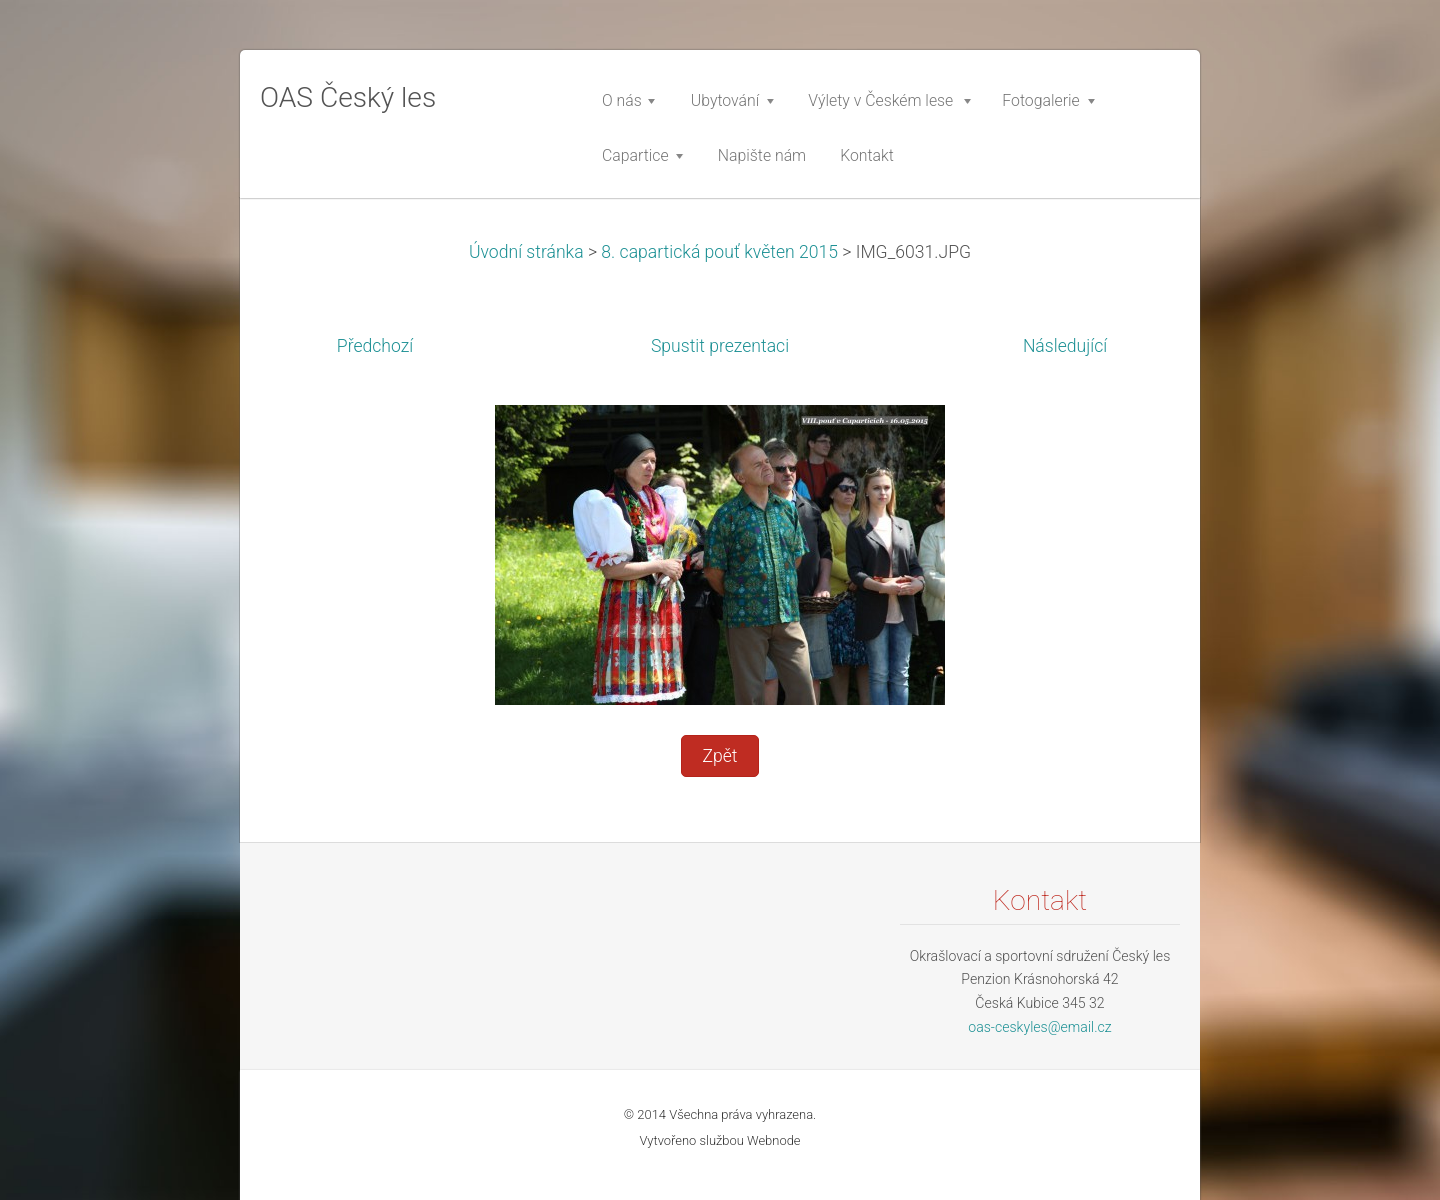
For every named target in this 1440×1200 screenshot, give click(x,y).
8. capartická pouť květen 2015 (719, 252)
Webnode (774, 1140)
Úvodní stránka (526, 252)
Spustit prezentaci (720, 346)
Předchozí (375, 346)
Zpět (719, 756)
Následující (1065, 346)
